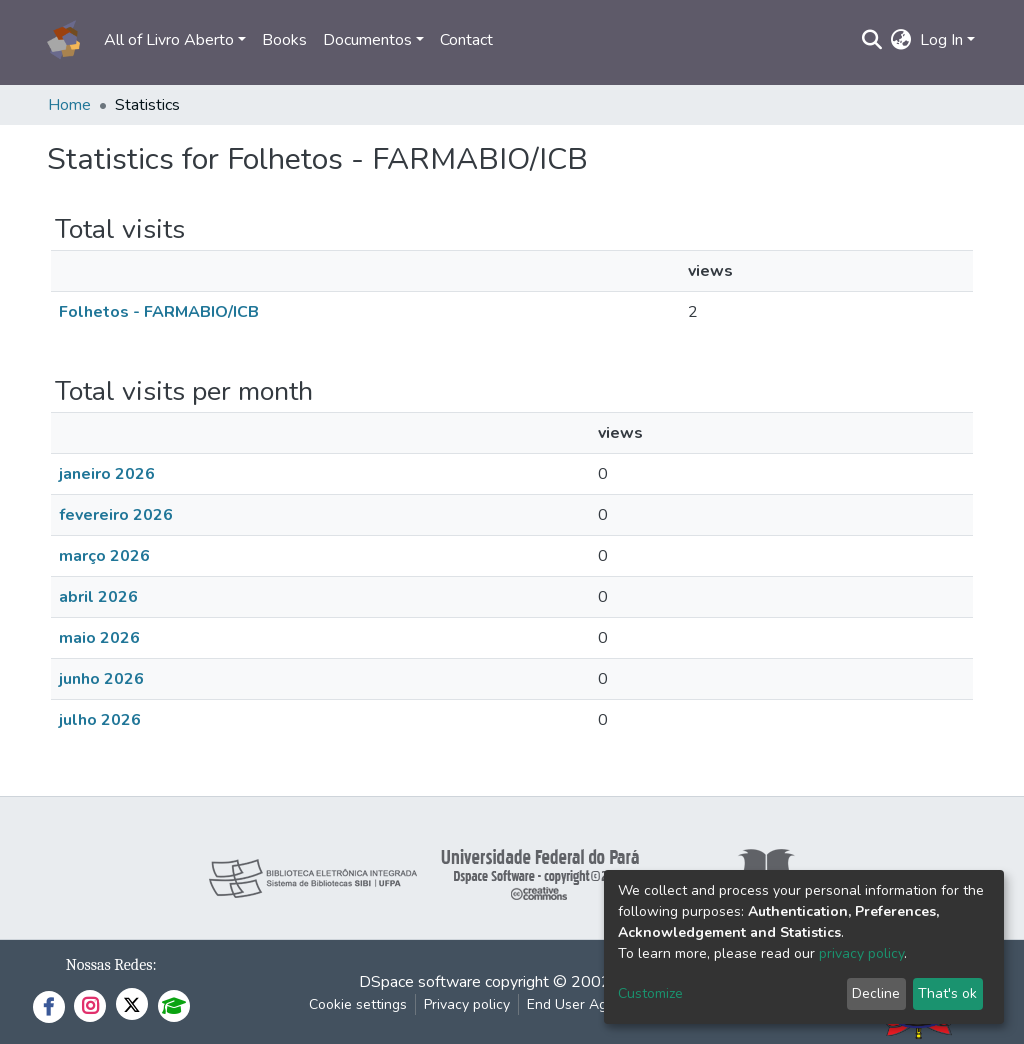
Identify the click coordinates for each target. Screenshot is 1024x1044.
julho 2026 (100, 720)
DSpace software (420, 982)
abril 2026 (98, 597)
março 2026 (104, 556)
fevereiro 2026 (116, 515)
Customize (650, 993)
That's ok (947, 993)
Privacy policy (467, 1004)
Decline (876, 993)
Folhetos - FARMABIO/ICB (159, 312)
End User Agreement (593, 1004)
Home (69, 105)
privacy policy (861, 953)
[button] (901, 40)
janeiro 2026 (107, 474)
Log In (941, 40)
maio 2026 (99, 638)
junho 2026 (101, 679)
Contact (466, 40)
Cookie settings (358, 1004)
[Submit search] (872, 40)
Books (284, 40)
